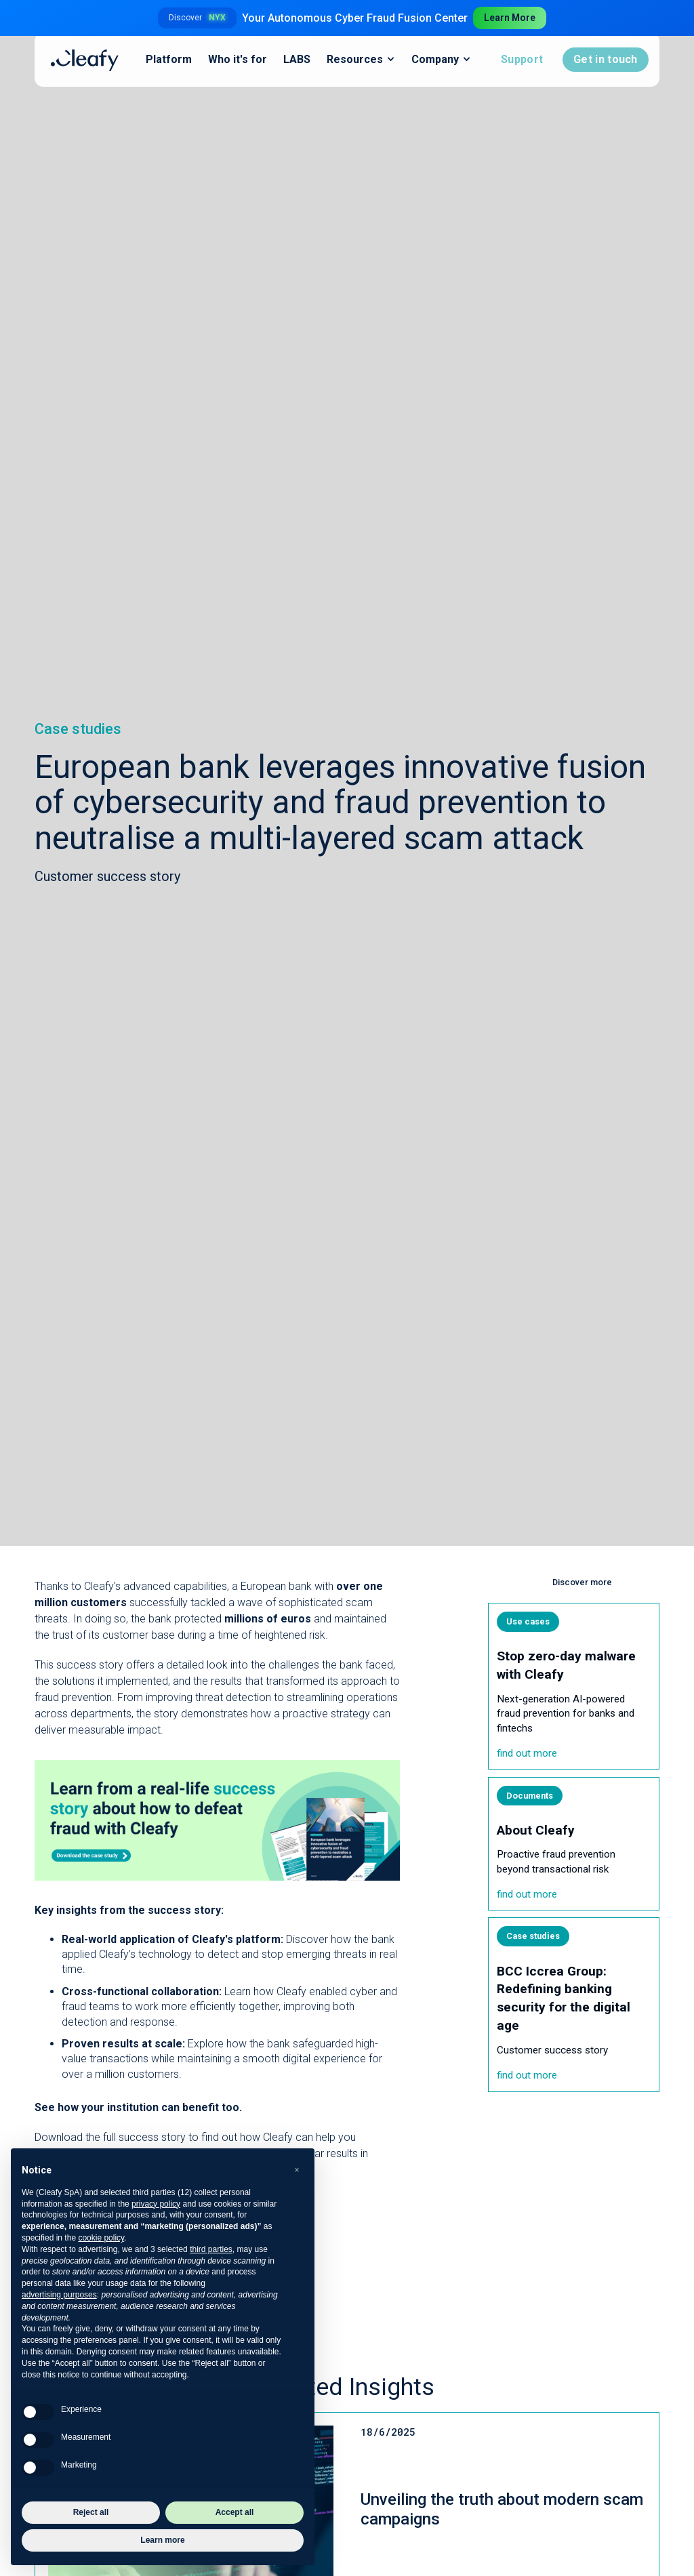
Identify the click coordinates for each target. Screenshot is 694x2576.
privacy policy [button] (155, 2204)
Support (522, 59)
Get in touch (605, 59)
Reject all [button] (91, 2512)
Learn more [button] (162, 2540)
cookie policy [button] (101, 2238)
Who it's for (237, 59)
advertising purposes (59, 2294)
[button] (297, 2170)
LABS (296, 59)
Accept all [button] (235, 2512)
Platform (169, 59)
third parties (211, 2249)
